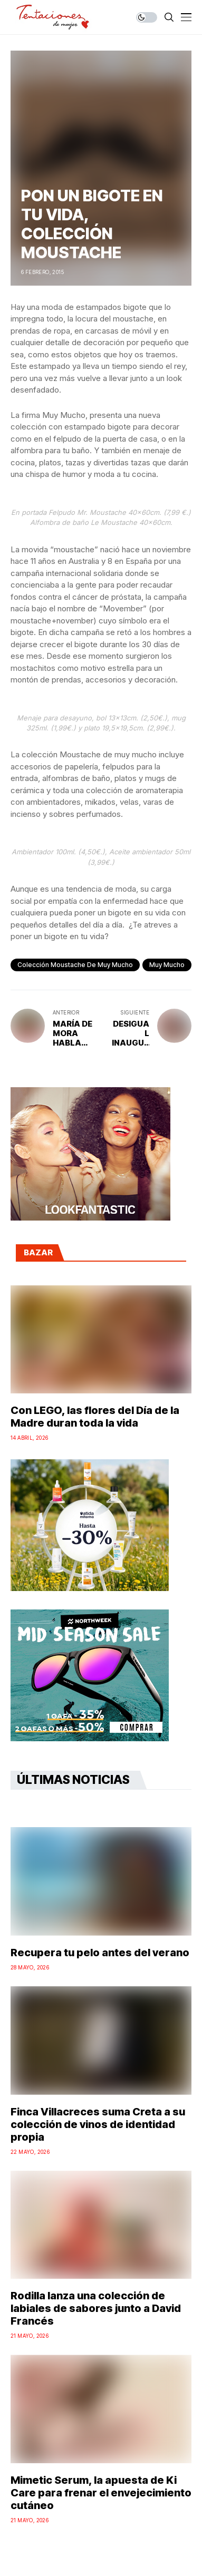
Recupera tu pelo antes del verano (100, 1952)
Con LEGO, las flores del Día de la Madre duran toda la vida (95, 1416)
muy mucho (167, 965)
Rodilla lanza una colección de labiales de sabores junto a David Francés (96, 2308)
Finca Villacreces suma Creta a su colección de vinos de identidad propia (98, 2124)
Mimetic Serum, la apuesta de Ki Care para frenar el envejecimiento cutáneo (101, 2493)
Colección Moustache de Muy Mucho (75, 965)
